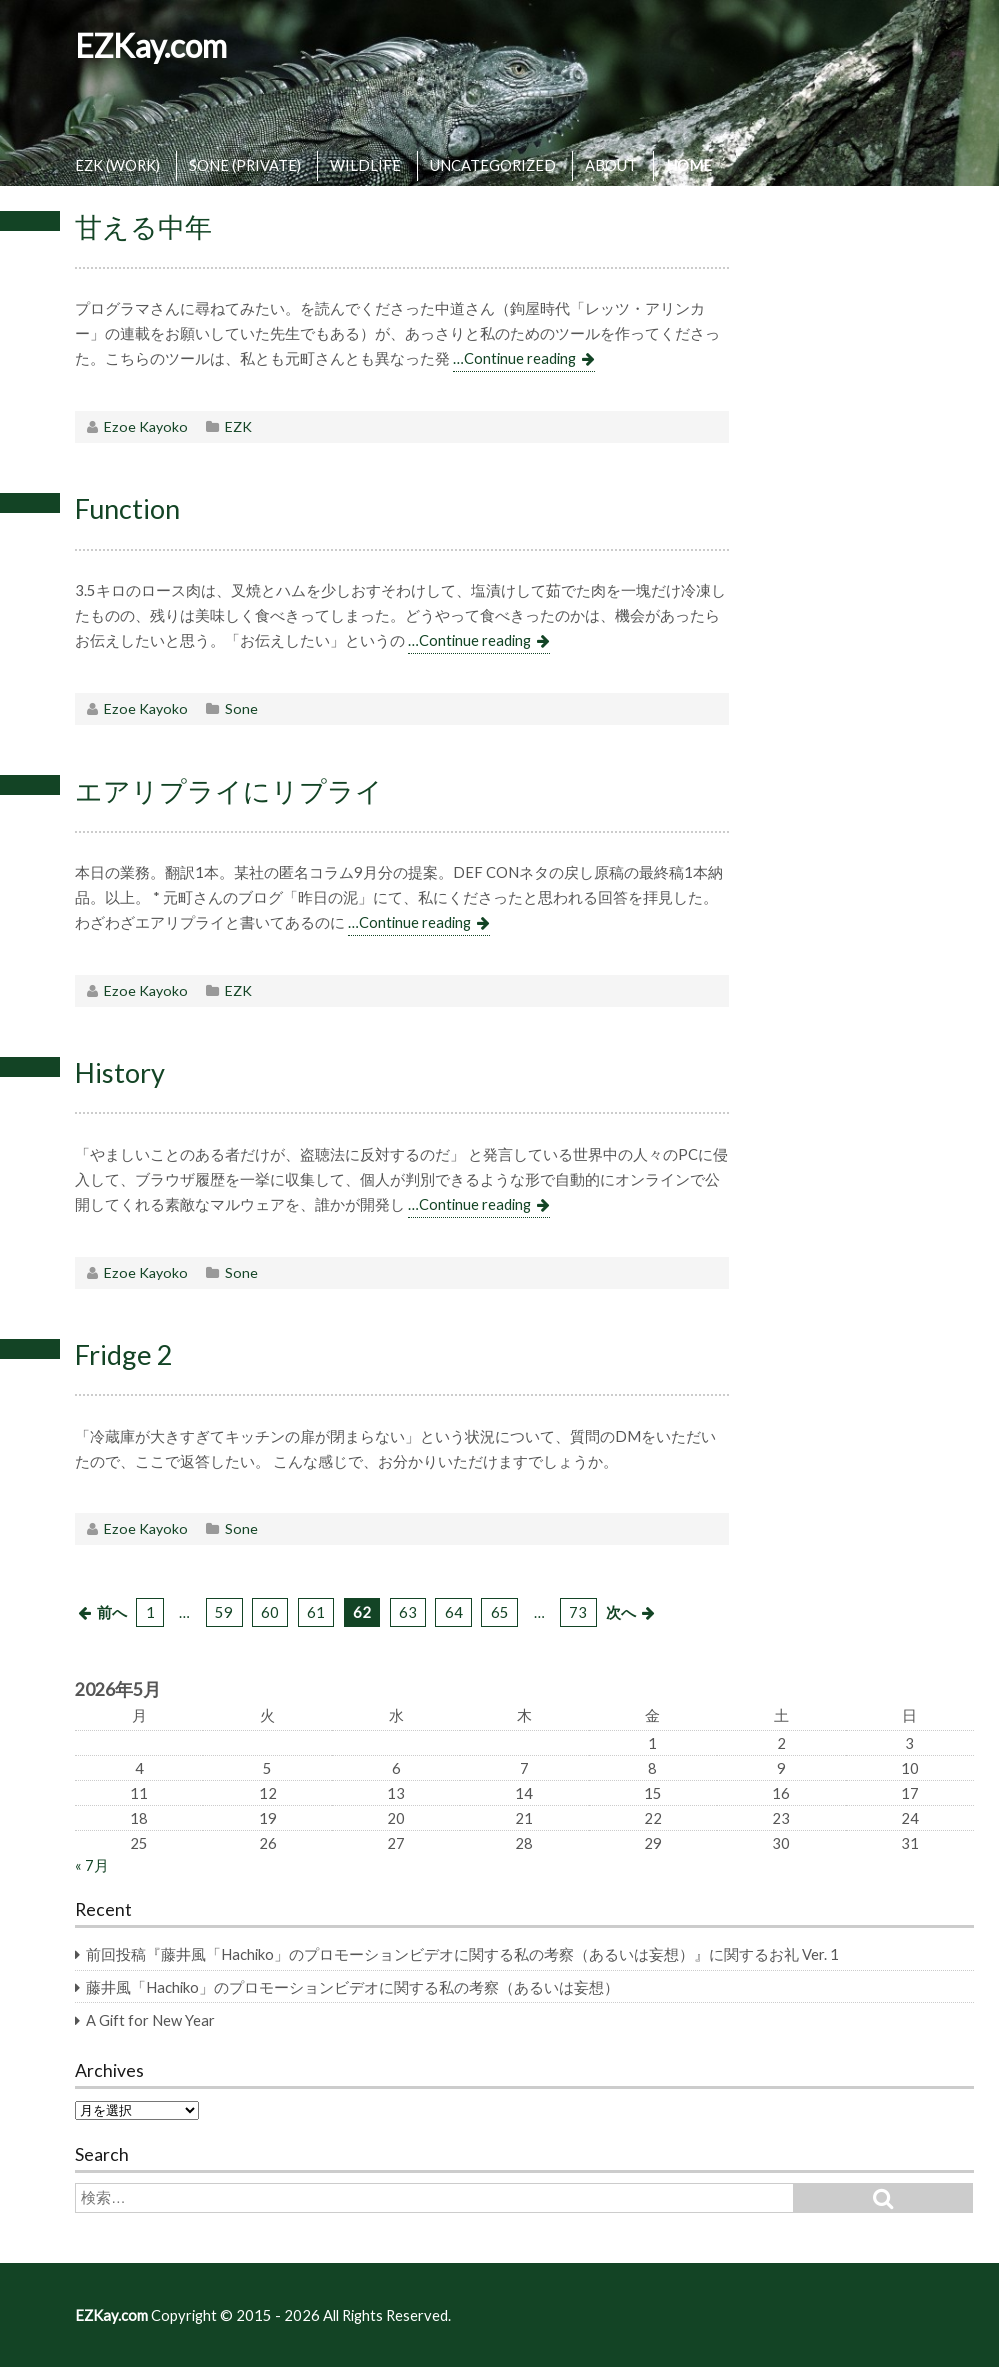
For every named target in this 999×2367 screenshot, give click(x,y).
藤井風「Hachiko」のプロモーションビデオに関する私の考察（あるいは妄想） (352, 1987)
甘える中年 (143, 226)
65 (500, 1612)
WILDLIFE (365, 165)
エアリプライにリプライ (229, 790)
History (120, 1072)
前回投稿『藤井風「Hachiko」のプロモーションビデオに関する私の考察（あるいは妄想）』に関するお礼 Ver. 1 (462, 1954)
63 (408, 1612)
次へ (621, 1612)
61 (316, 1612)
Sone (241, 708)
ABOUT (611, 165)
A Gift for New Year (150, 2020)
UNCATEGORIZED (493, 165)
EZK (238, 426)
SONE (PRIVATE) (245, 165)
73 (578, 1612)
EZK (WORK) (117, 165)
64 (454, 1612)
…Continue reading (514, 358)
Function (127, 508)
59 (224, 1612)
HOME (689, 165)
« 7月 (92, 1865)
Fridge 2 (124, 1354)
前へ (112, 1612)
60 (270, 1612)
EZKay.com (151, 45)
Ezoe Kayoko (146, 426)
